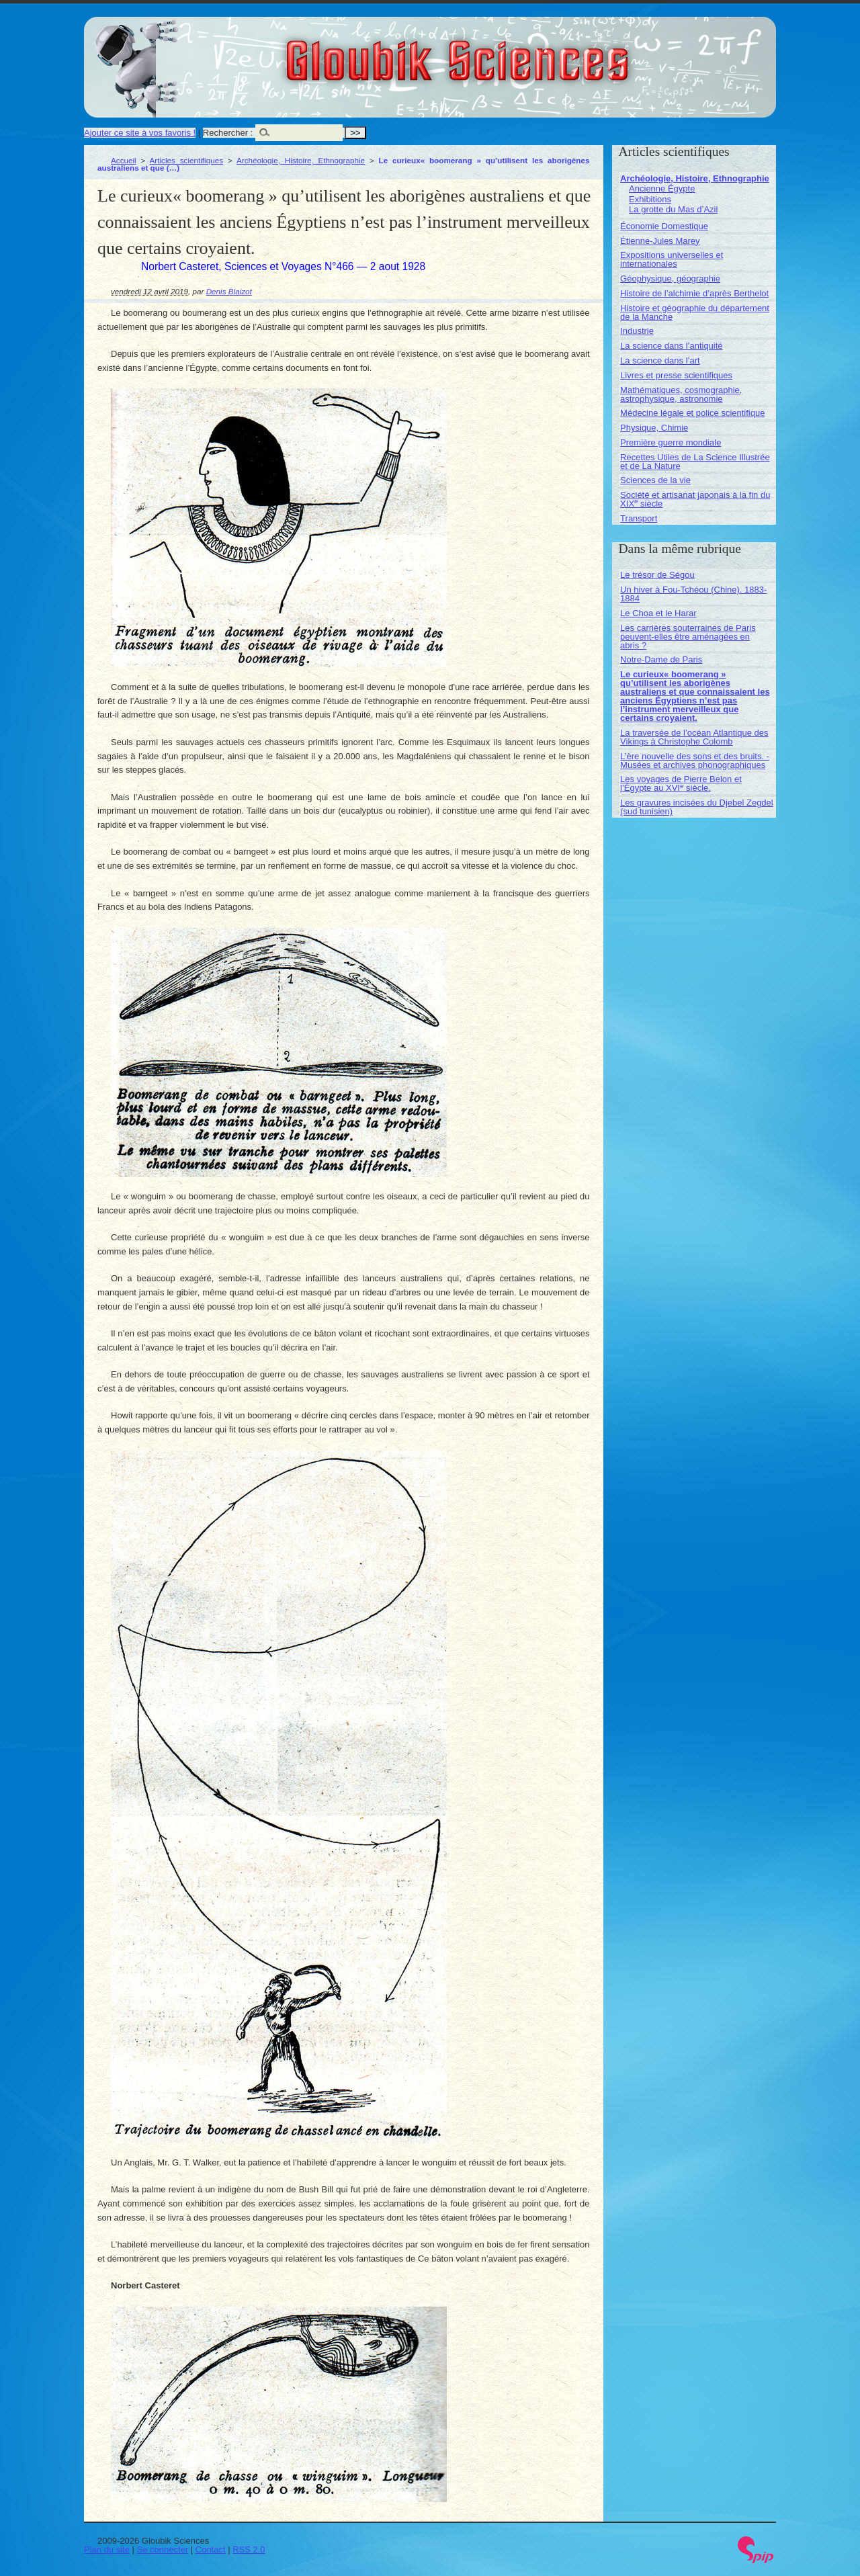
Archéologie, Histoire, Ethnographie (300, 160)
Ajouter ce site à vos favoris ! (140, 133)
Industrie (637, 331)
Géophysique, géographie (670, 278)
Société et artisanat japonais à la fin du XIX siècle (695, 499)
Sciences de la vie (655, 480)
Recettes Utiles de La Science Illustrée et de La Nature (695, 461)
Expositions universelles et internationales (671, 259)
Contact (211, 2549)
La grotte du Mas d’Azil (673, 209)
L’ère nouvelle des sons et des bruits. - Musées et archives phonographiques (694, 760)
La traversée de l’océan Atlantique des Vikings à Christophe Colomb (694, 737)
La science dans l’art (660, 360)
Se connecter (163, 2549)
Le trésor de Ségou (657, 575)
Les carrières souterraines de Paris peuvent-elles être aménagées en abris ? (688, 636)
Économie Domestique (664, 226)
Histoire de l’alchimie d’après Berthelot (694, 293)
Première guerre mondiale (670, 442)
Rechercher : (228, 133)
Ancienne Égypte (662, 188)
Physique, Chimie (654, 428)
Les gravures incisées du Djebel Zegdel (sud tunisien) (696, 807)
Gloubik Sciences (533, 52)
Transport (638, 518)
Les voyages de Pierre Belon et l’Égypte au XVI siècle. (681, 783)
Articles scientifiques (186, 160)
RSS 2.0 (248, 2549)
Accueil (123, 160)
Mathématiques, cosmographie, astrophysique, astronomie (681, 394)
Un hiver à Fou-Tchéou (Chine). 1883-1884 (693, 594)
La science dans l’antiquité (671, 346)
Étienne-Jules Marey (660, 241)
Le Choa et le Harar (658, 613)
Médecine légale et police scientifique (692, 413)
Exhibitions (650, 199)
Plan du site (107, 2549)
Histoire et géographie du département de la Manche (694, 312)
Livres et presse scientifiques (676, 375)
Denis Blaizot (229, 291)
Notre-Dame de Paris (661, 659)
